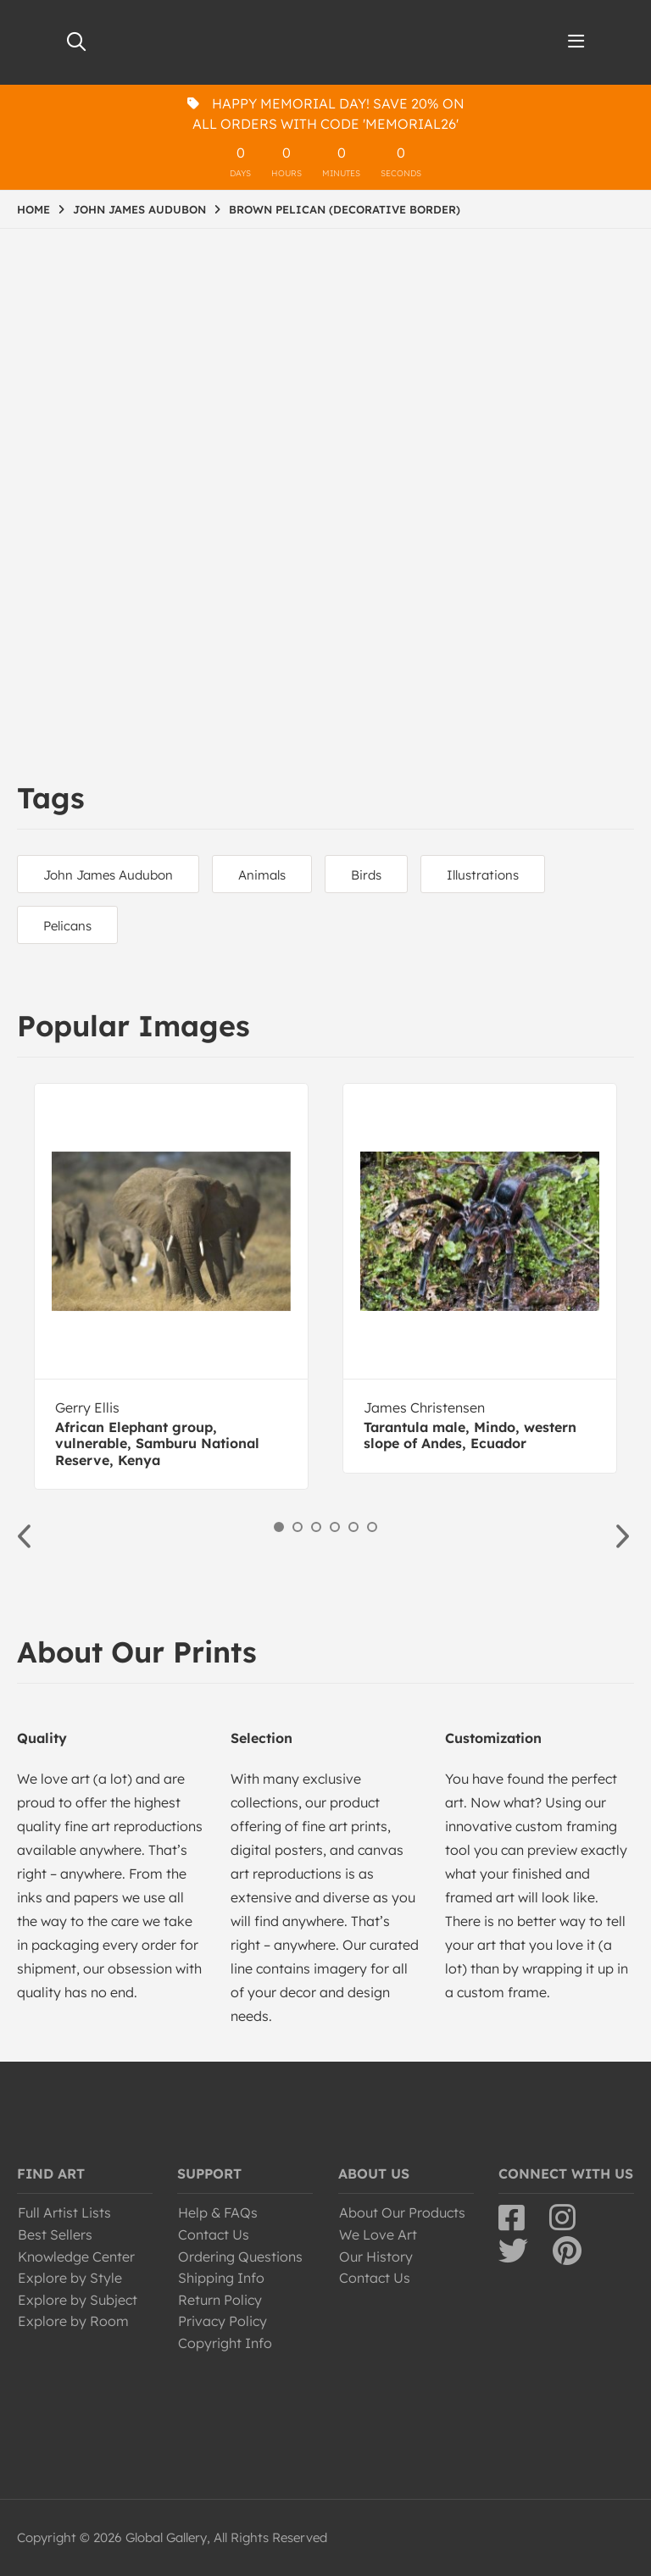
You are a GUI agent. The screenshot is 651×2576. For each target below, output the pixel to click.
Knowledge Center (76, 2256)
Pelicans (67, 926)
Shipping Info (221, 2277)
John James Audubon (108, 875)
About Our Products (402, 2212)
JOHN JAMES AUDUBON (139, 209)
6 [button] (372, 1527)
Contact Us (213, 2234)
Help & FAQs (218, 2212)
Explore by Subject (77, 2299)
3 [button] (316, 1527)
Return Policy (220, 2299)
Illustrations (483, 875)
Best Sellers (55, 2234)
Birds (366, 875)
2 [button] (297, 1527)
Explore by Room (73, 2320)
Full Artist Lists (64, 2212)
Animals (262, 875)
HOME (33, 209)
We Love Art (378, 2234)
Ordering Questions (240, 2256)
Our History (376, 2256)
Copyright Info (225, 2342)
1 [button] (279, 1527)
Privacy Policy (222, 2320)
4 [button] (335, 1527)
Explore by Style (70, 2277)
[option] (171, 1286)
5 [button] (353, 1527)
